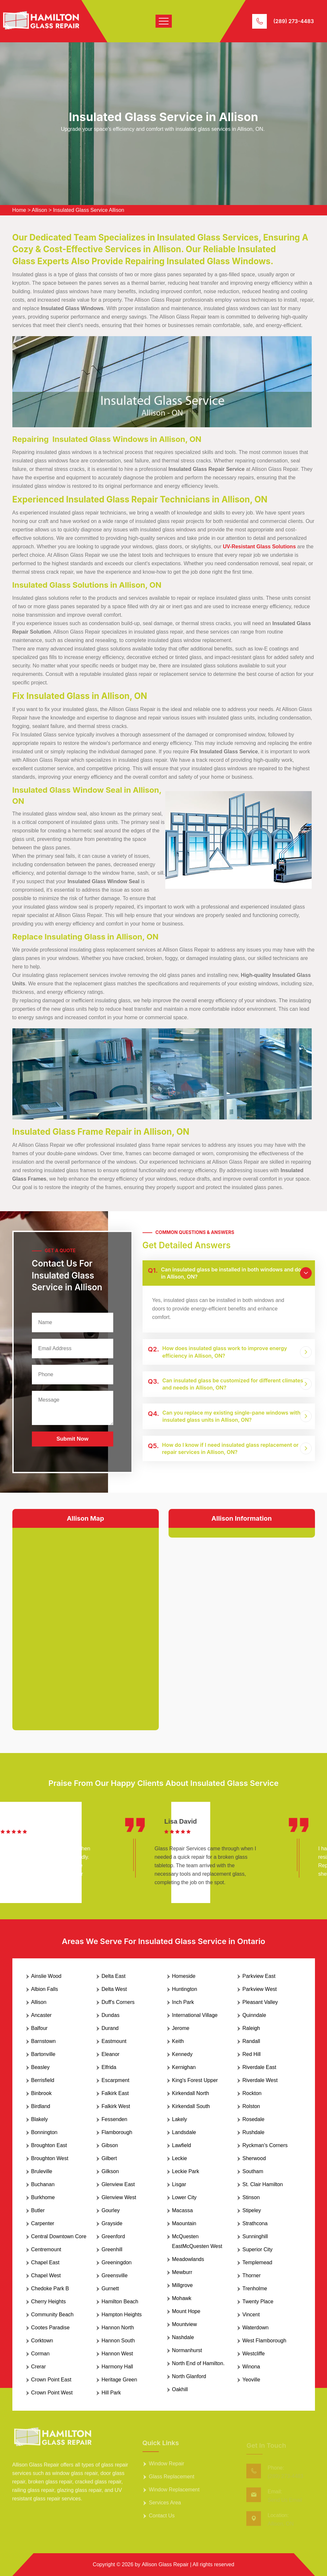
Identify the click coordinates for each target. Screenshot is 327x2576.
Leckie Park (185, 2171)
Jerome (180, 2028)
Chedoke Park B (50, 2288)
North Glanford (189, 2376)
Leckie (179, 2158)
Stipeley (251, 2210)
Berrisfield (42, 2080)
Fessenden (114, 2119)
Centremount (46, 2249)
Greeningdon (117, 2262)
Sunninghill (255, 2236)
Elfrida (109, 2067)
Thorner (251, 2275)
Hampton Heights (122, 2314)
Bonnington (44, 2132)
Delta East (114, 1976)
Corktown (42, 2340)
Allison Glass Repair (165, 2564)
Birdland (40, 2106)
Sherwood (254, 2158)
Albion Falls (44, 1989)
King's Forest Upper (195, 2080)
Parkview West (259, 1989)
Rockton (252, 2093)
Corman (40, 2353)
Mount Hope (186, 2311)
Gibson (110, 2145)
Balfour (39, 2028)
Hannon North (118, 2327)
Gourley (111, 2210)
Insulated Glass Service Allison (88, 210)
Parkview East (258, 1976)
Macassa (182, 2210)
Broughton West (49, 2158)
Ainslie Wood (46, 1976)
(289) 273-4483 (293, 21)
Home (19, 210)
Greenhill (112, 2249)
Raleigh (251, 2028)
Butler (38, 2210)
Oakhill (180, 2389)
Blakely (39, 2119)
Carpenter (42, 2223)
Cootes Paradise (50, 2327)
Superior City (257, 2249)
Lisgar (179, 2184)
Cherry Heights (48, 2301)
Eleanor (110, 2054)
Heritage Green (119, 2379)
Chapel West (46, 2275)
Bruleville (41, 2171)
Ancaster (41, 2015)
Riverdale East (259, 2067)
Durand (110, 2028)
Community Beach (52, 2314)
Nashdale (183, 2337)
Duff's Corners (118, 2002)
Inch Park (183, 2002)
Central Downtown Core (59, 2236)
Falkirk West (116, 2106)
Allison (39, 210)
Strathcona (254, 2223)
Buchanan (43, 2184)
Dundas (110, 2015)
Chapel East (45, 2262)
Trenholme (254, 2288)
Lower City (184, 2197)
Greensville (115, 2275)
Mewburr (182, 2272)
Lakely (179, 2119)
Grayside (112, 2223)
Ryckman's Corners (265, 2145)
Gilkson (110, 2171)
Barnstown (43, 2041)
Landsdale (184, 2132)
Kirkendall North (190, 2093)
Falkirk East (115, 2093)
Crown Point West (52, 2392)
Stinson (251, 2197)
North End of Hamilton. (198, 2363)
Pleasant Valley (260, 2002)
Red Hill (251, 2054)
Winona (251, 2366)
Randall (251, 2041)
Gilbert (109, 2158)
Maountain (184, 2223)
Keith (178, 2041)
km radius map (85, 1624)
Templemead (257, 2262)
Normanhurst (187, 2350)
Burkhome (43, 2197)
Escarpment (115, 2080)
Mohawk (182, 2298)
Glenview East (118, 2184)
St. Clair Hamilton (262, 2184)
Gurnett (110, 2288)
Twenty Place (257, 2301)
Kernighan (184, 2067)
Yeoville (251, 2379)
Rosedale (253, 2119)
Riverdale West (260, 2080)
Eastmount (114, 2041)
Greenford (113, 2236)
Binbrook (41, 2093)
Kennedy (182, 2054)
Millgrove (182, 2285)
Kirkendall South (191, 2106)
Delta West (114, 1989)
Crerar (38, 2366)
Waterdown (255, 2327)
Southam (252, 2171)
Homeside (184, 1976)
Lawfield (181, 2145)
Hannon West (117, 2353)
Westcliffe (253, 2353)
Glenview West (119, 2197)
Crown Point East (51, 2379)
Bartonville (43, 2054)
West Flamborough (264, 2340)
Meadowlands (188, 2259)
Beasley (40, 2067)
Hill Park (111, 2392)
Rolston (251, 2106)
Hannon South (118, 2340)
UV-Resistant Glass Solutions (259, 546)
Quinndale (254, 2015)
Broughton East (49, 2145)
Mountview (184, 2324)
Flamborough (117, 2132)
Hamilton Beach (120, 2301)
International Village (195, 2015)
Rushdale (253, 2132)
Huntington (184, 1989)
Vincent (251, 2314)
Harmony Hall (117, 2366)
